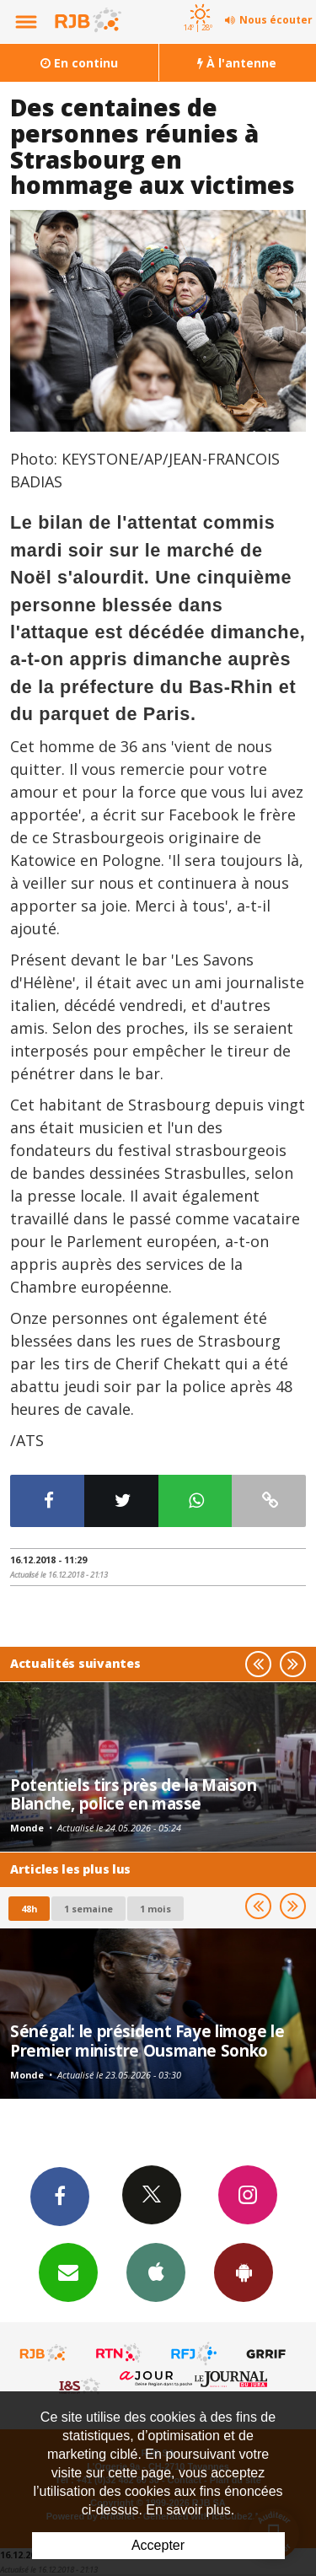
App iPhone (155, 2271)
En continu (79, 63)
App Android (243, 2271)
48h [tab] (29, 1908)
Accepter (158, 2545)
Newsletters (68, 2271)
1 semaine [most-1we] (88, 1908)
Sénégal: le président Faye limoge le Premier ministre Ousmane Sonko (147, 2040)
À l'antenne (236, 63)
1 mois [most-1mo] (155, 1908)
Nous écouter (276, 20)
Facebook (59, 2195)
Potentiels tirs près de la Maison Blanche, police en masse (133, 1794)
